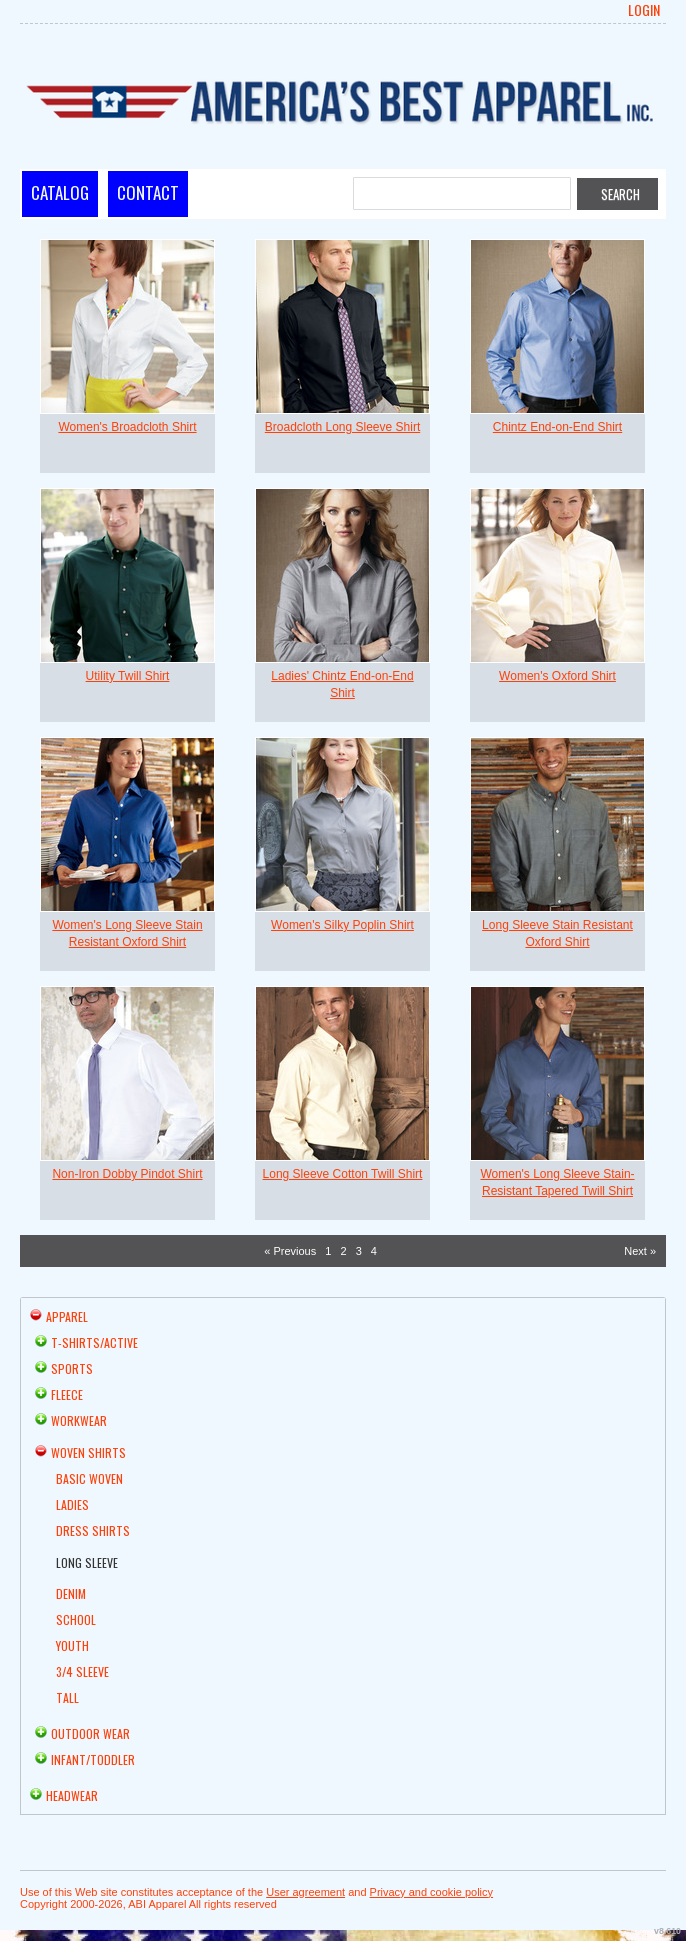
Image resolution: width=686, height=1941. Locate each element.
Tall (67, 1697)
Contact (148, 192)
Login (644, 10)
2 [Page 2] (343, 1251)
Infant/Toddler (93, 1759)
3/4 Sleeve (82, 1671)
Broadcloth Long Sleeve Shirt (342, 427)
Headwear (72, 1795)
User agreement (305, 1892)
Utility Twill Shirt (128, 676)
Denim (71, 1593)
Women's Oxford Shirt (557, 676)
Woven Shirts (88, 1452)
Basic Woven (89, 1478)
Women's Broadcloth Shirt (127, 427)
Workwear (79, 1420)
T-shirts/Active (94, 1342)
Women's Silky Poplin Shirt (342, 925)
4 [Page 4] (374, 1251)
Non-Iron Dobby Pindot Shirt (127, 1174)
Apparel (67, 1316)
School (76, 1619)
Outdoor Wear (90, 1733)
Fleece (67, 1394)
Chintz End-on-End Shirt (557, 427)
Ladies (72, 1504)
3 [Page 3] (359, 1251)
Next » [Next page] (640, 1251)
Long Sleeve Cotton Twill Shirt (343, 1174)
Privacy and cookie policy (432, 1892)
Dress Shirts (93, 1530)
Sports (72, 1368)
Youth (72, 1645)
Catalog (60, 192)
